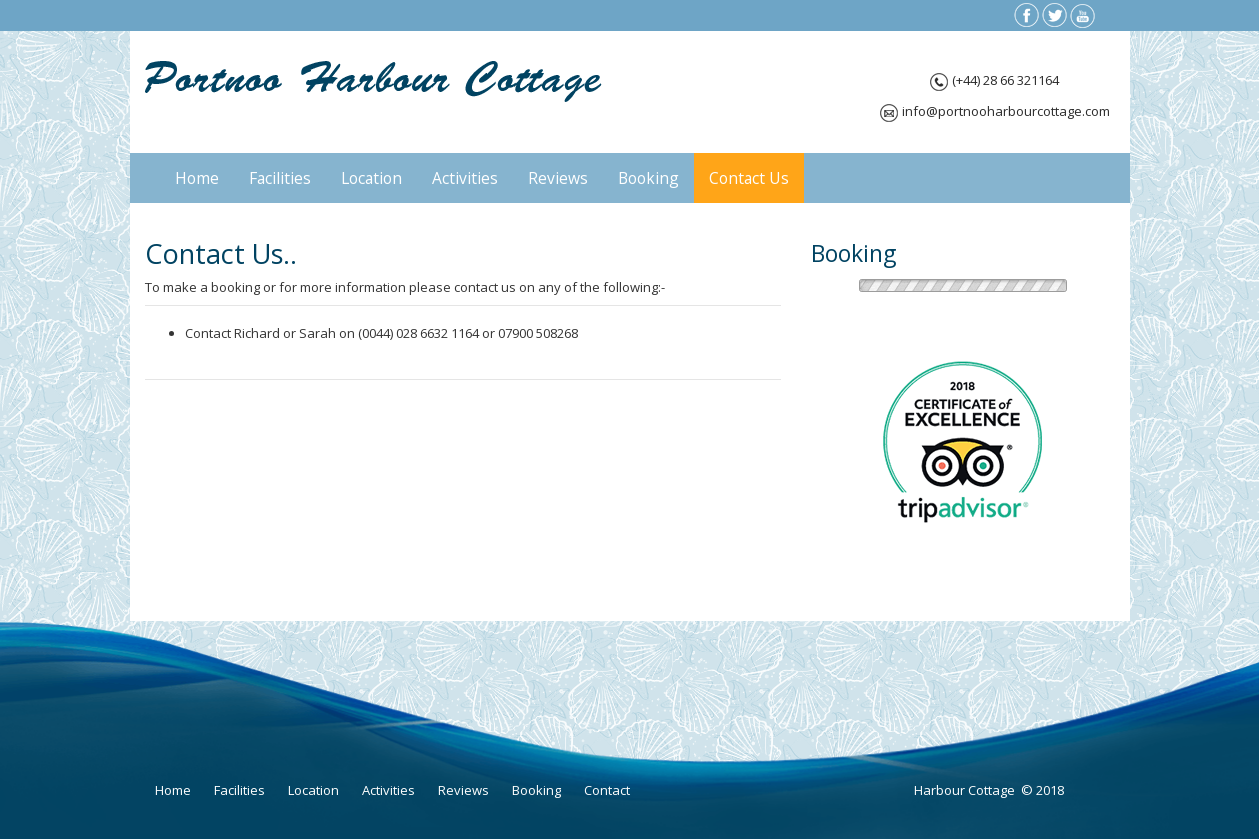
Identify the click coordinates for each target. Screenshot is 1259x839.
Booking (648, 178)
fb (1026, 15)
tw (1054, 15)
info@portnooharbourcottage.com (1006, 111)
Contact (607, 790)
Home (197, 178)
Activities (465, 178)
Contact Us (749, 178)
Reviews (558, 178)
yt (1082, 15)
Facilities (280, 178)
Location (371, 178)
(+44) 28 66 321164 (1005, 80)
